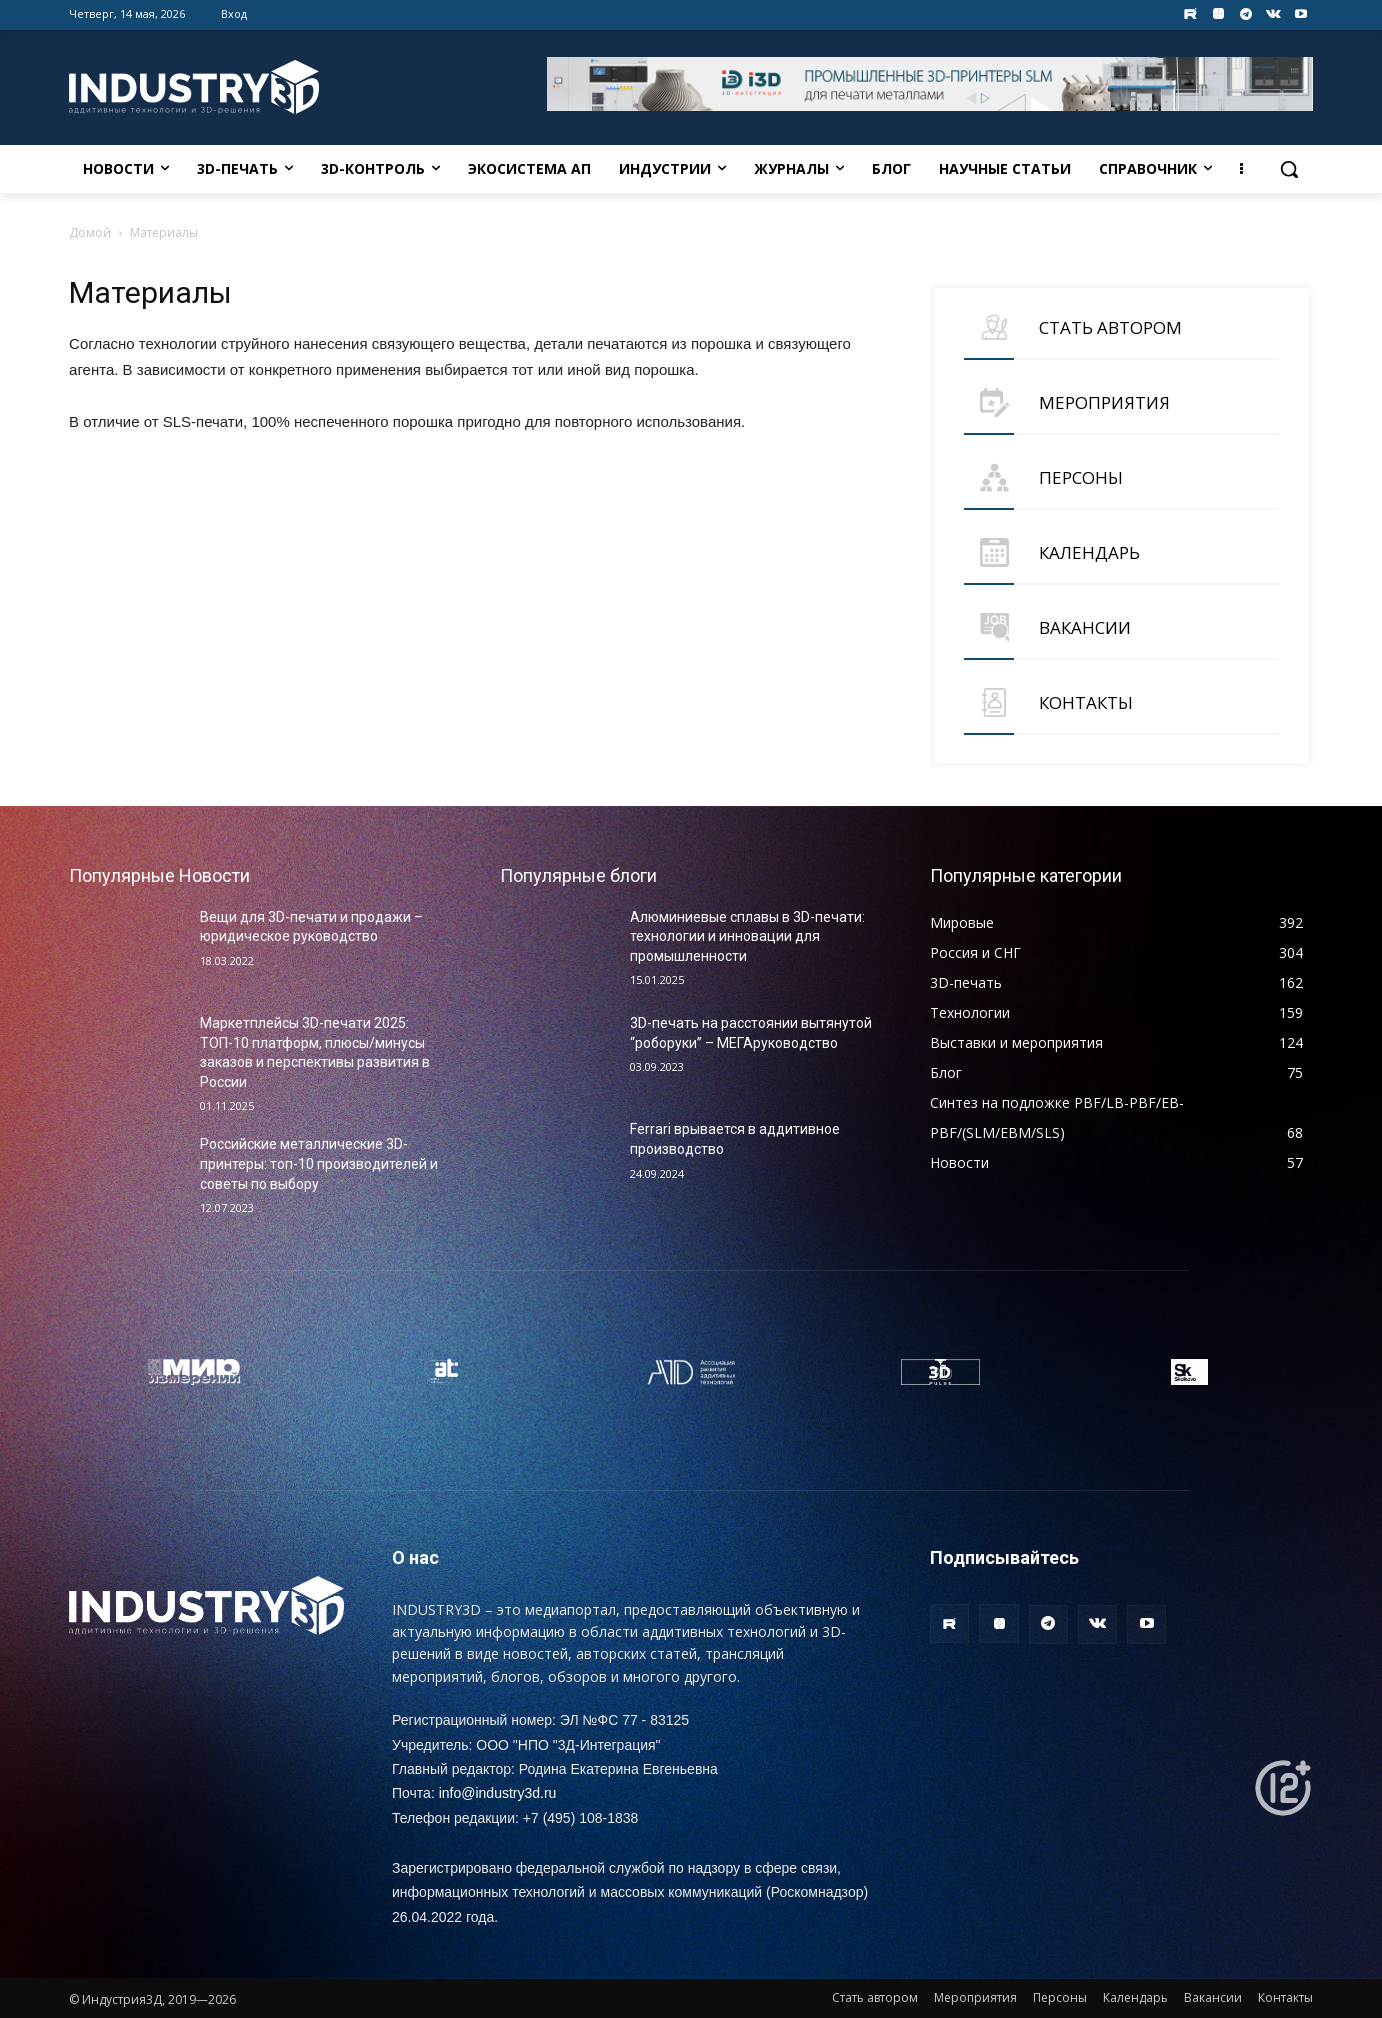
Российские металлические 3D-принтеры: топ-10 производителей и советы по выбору (319, 1163)
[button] (1289, 169)
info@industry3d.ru (498, 1793)
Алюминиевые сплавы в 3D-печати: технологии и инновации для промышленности (747, 936)
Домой (90, 232)
